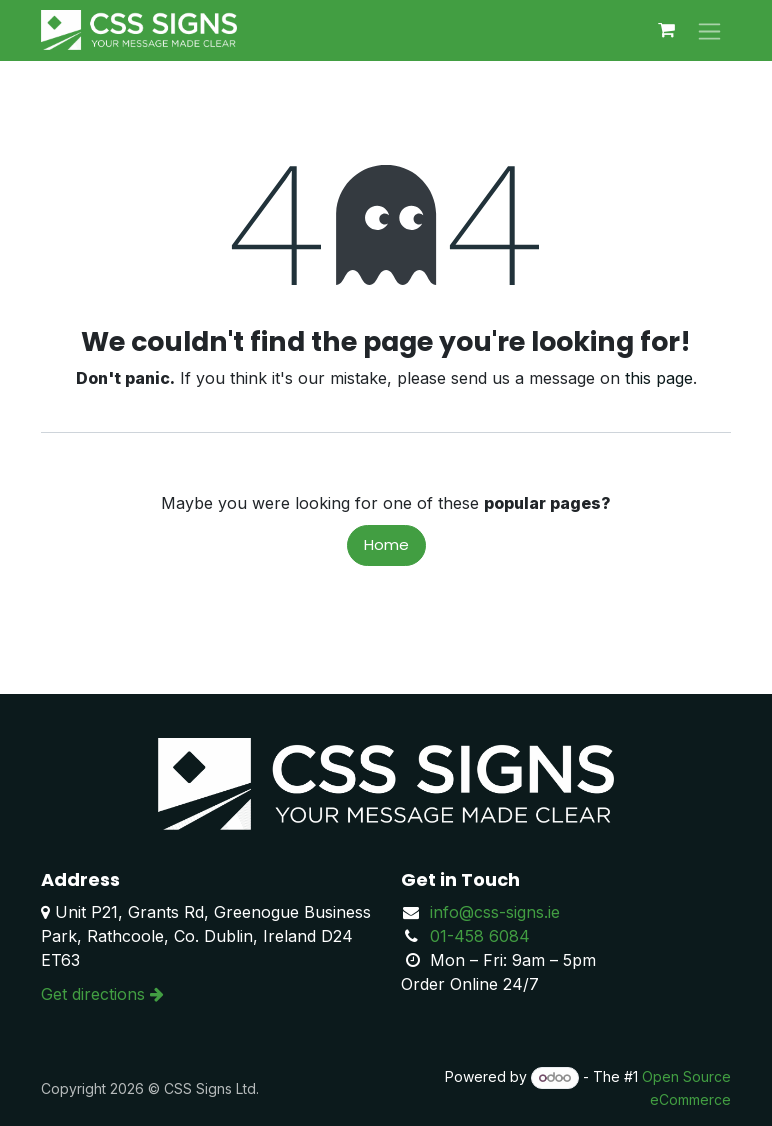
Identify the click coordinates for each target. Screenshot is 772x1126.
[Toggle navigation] (709, 30)
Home (386, 544)
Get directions (102, 994)
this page (659, 378)
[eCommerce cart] (666, 30)
